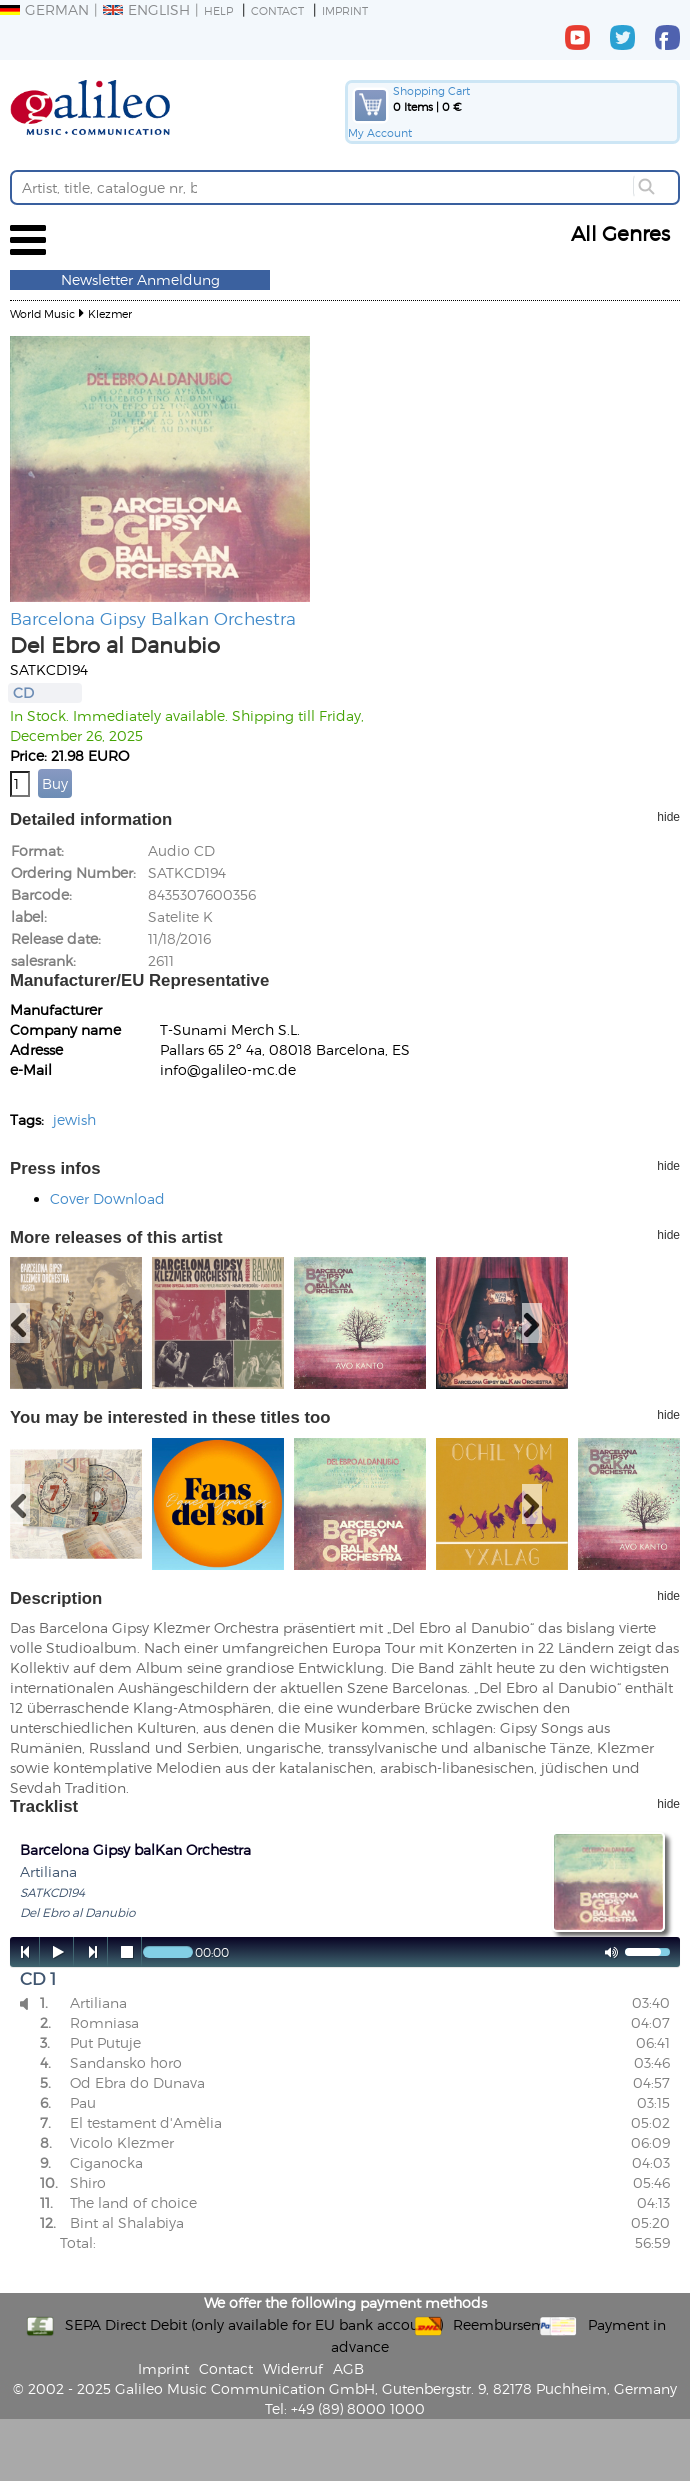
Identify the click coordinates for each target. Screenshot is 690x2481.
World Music (42, 313)
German (44, 9)
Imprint (345, 10)
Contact (277, 10)
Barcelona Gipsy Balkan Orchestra (153, 618)
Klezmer (110, 313)
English (146, 9)
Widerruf (293, 2368)
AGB (348, 2368)
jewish (74, 1119)
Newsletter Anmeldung (140, 279)
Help (218, 10)
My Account (380, 132)
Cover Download (107, 1198)
